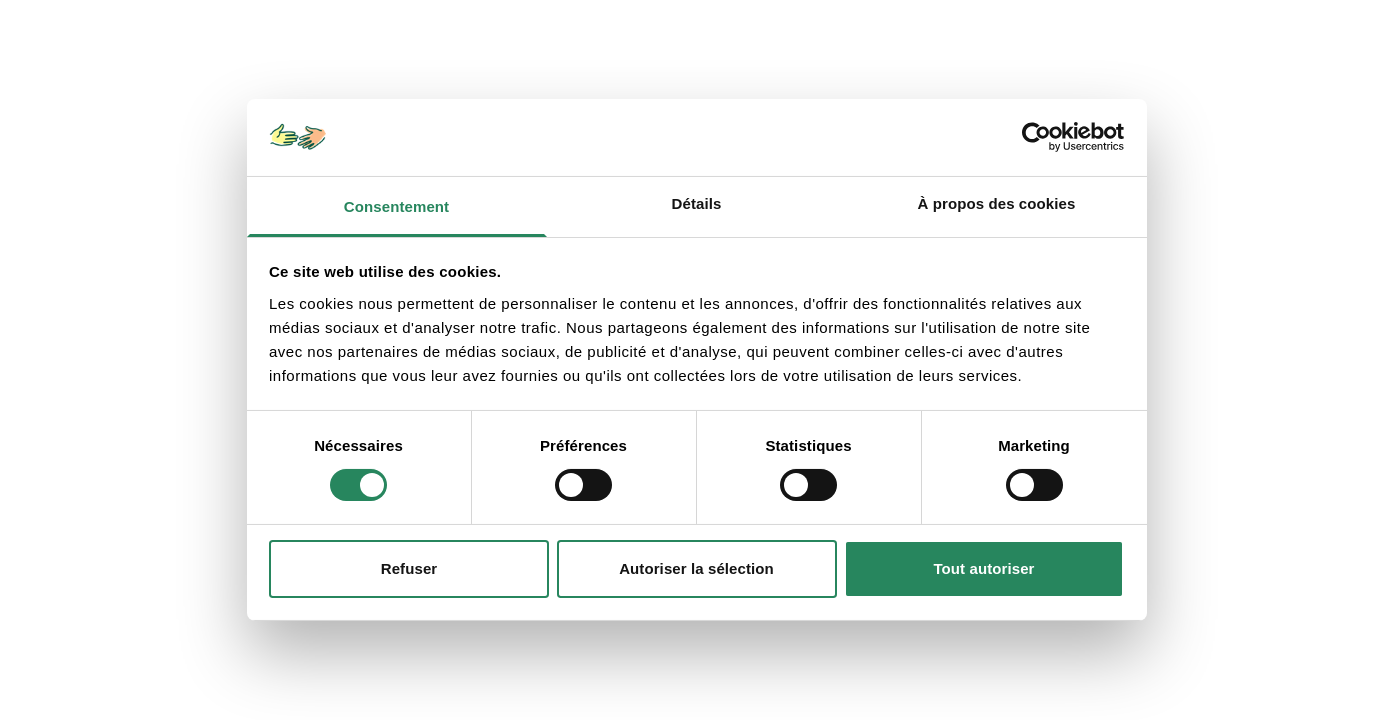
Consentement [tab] (396, 206)
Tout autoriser (983, 568)
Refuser (409, 568)
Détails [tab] (697, 203)
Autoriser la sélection (696, 568)
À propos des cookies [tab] (997, 203)
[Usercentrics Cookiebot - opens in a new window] (1036, 137)
